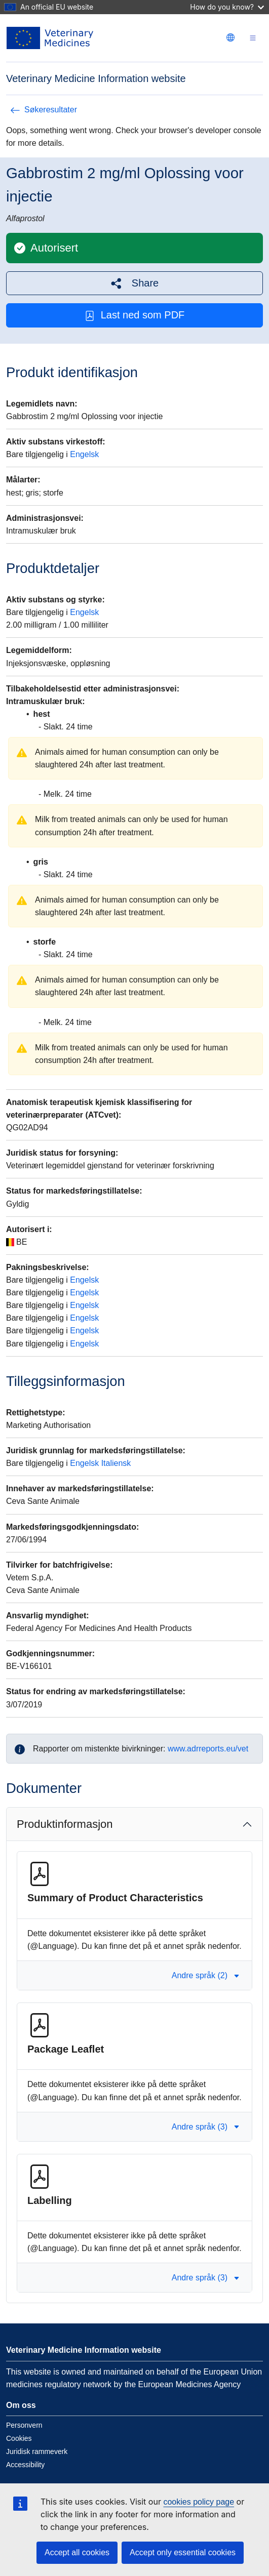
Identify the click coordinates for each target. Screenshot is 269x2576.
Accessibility (25, 2465)
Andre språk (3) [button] (206, 2126)
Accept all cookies (77, 2552)
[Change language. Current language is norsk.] (230, 37)
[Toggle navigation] (253, 38)
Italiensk (116, 1463)
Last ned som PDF (135, 315)
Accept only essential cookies (183, 2552)
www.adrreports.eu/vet (208, 1748)
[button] (134, 283)
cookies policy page (198, 2502)
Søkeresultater (43, 109)
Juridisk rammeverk (36, 2451)
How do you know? (227, 7)
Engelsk (84, 454)
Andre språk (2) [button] (206, 1975)
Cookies (19, 2438)
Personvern (24, 2425)
